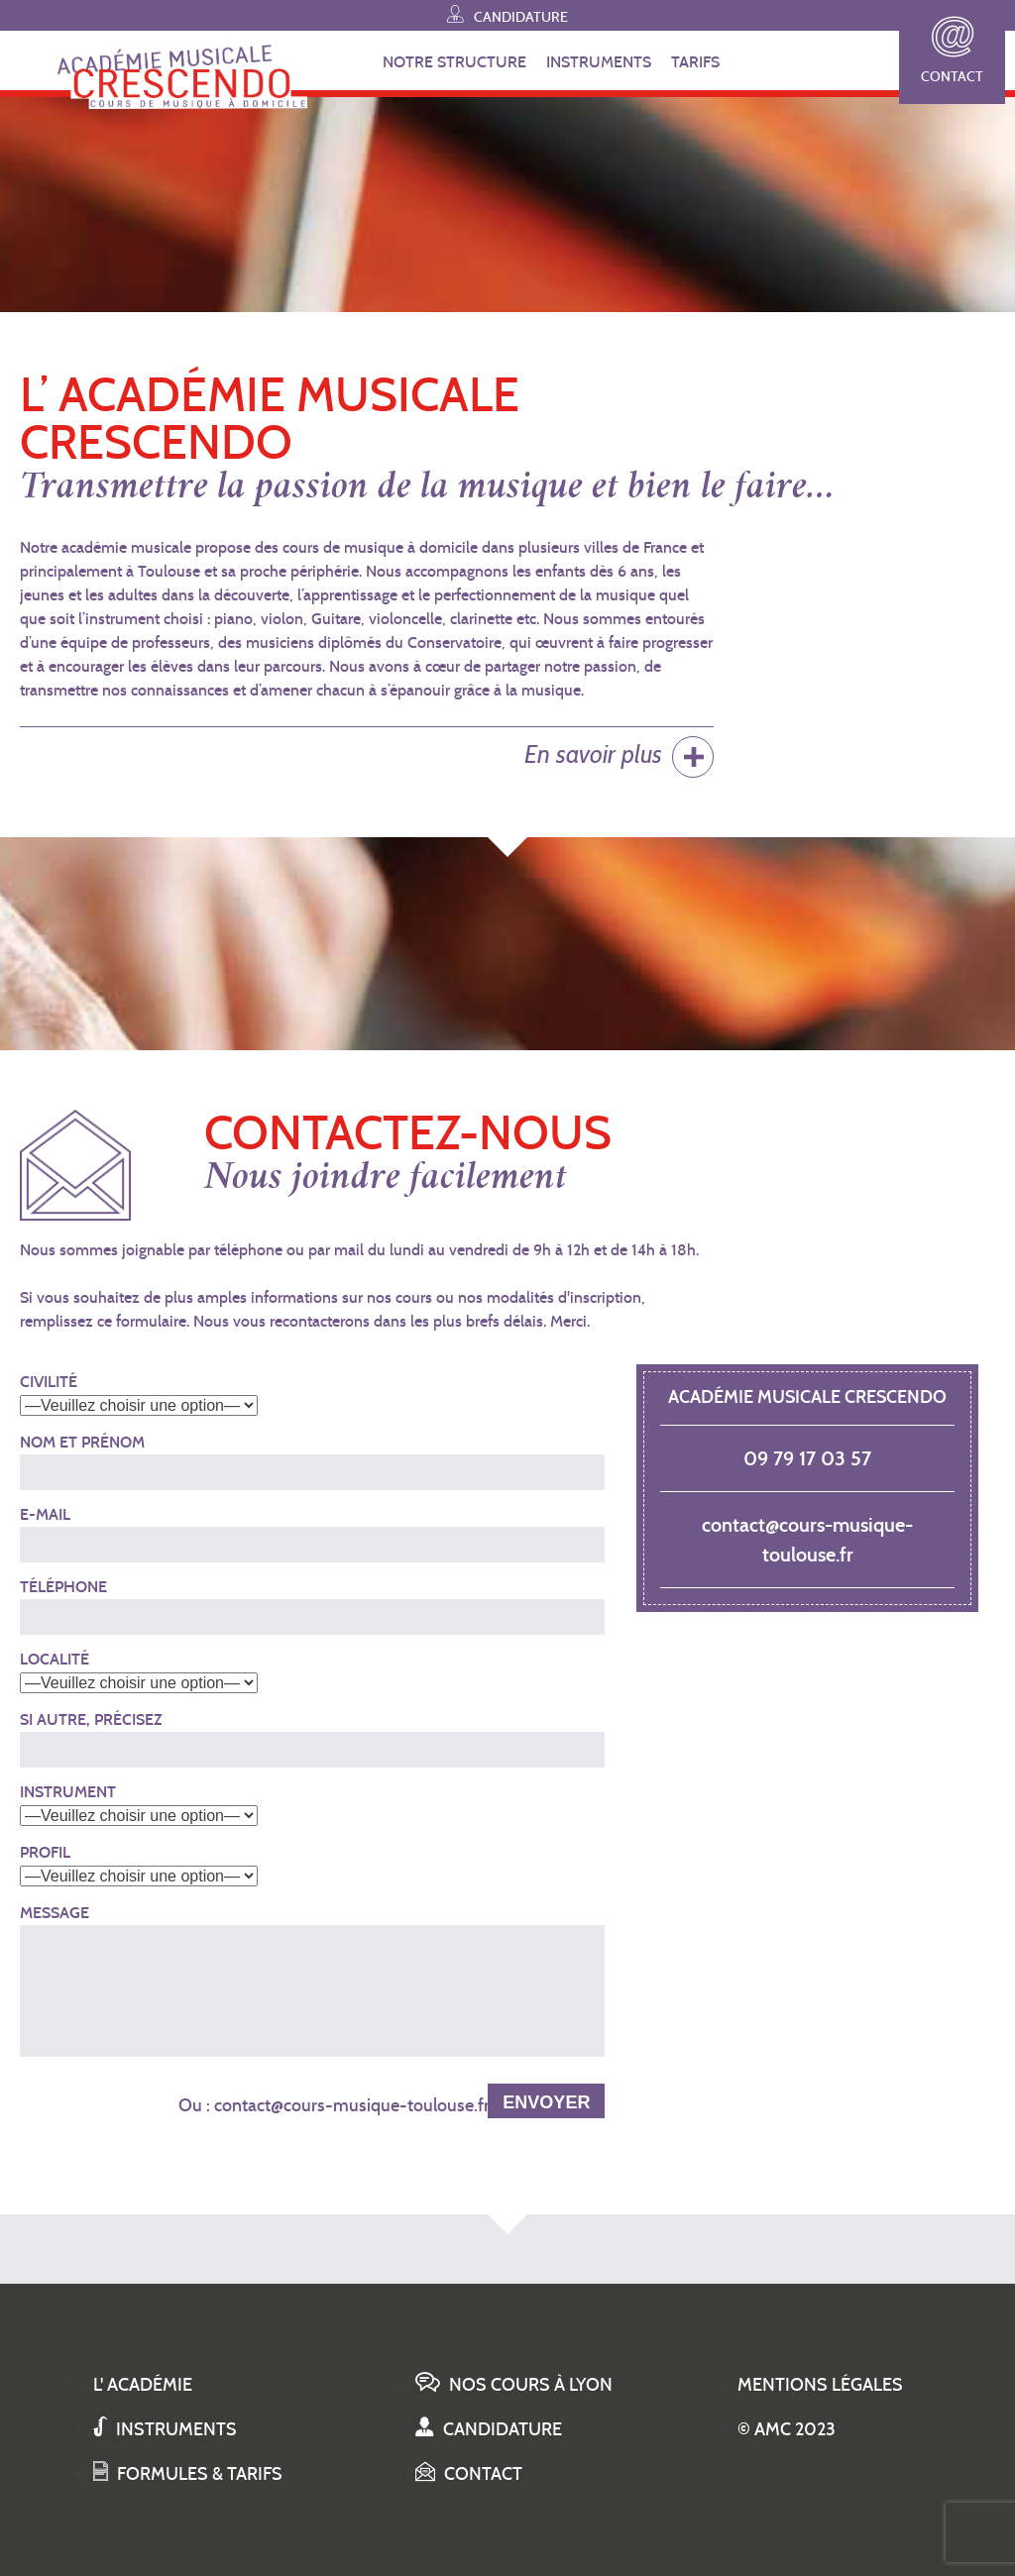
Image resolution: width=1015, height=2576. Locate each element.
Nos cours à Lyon (514, 2385)
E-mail (45, 1514)
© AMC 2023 (786, 2429)
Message (54, 1912)
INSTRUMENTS (598, 62)
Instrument (68, 1791)
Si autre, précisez (91, 1719)
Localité (54, 1659)
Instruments (165, 2429)
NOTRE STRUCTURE (454, 62)
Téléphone (63, 1586)
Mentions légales (820, 2385)
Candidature (507, 14)
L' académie (142, 2385)
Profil (45, 1852)
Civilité (48, 1381)
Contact (952, 51)
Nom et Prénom (82, 1442)
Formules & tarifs (187, 2474)
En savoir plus (593, 754)
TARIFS (695, 62)
